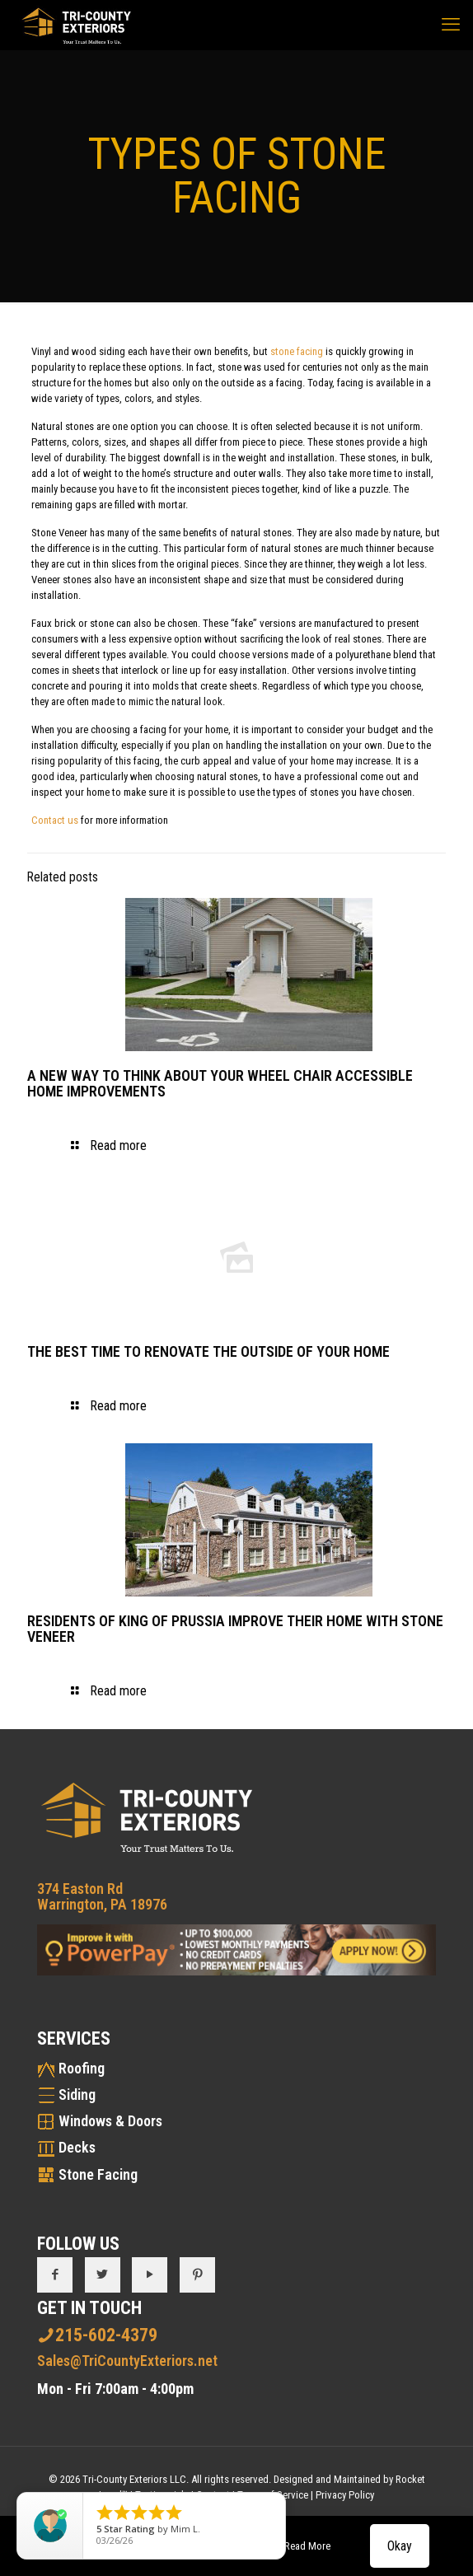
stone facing (296, 351)
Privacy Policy (345, 2495)
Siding (77, 2094)
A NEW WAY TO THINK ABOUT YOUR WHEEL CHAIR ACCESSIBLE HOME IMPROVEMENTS (220, 1083)
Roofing (82, 2068)
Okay (399, 2546)
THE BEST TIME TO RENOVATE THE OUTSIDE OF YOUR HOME (208, 1351)
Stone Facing (98, 2174)
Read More (307, 2546)
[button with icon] (55, 2275)
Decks (77, 2147)
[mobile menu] (451, 25)
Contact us (54, 820)
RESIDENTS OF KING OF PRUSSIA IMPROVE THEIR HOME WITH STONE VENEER (235, 1628)
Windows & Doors (110, 2121)
